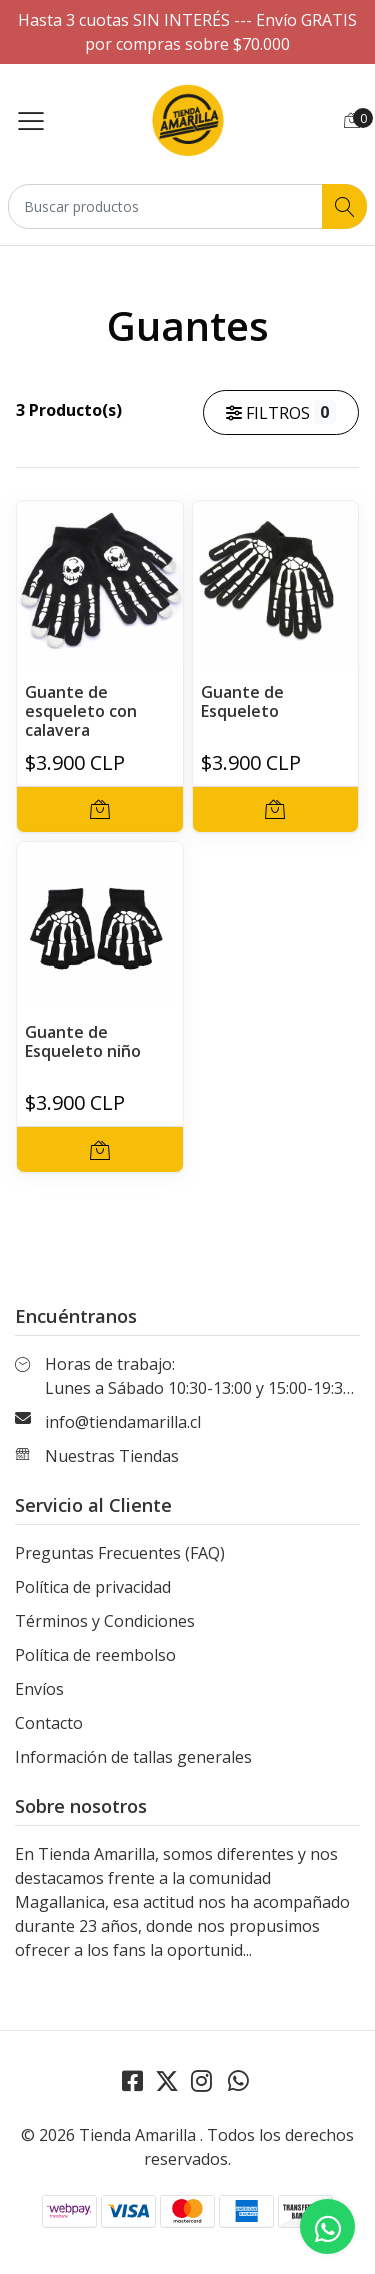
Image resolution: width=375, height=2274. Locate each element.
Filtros (281, 412)
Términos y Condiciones (105, 1621)
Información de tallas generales (133, 1757)
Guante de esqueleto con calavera (81, 711)
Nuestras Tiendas (112, 1456)
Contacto (49, 1723)
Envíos (39, 1689)
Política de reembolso (95, 1655)
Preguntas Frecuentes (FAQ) (120, 1553)
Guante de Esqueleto (242, 701)
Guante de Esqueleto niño (83, 1041)
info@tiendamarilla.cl (123, 1422)
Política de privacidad (93, 1587)
